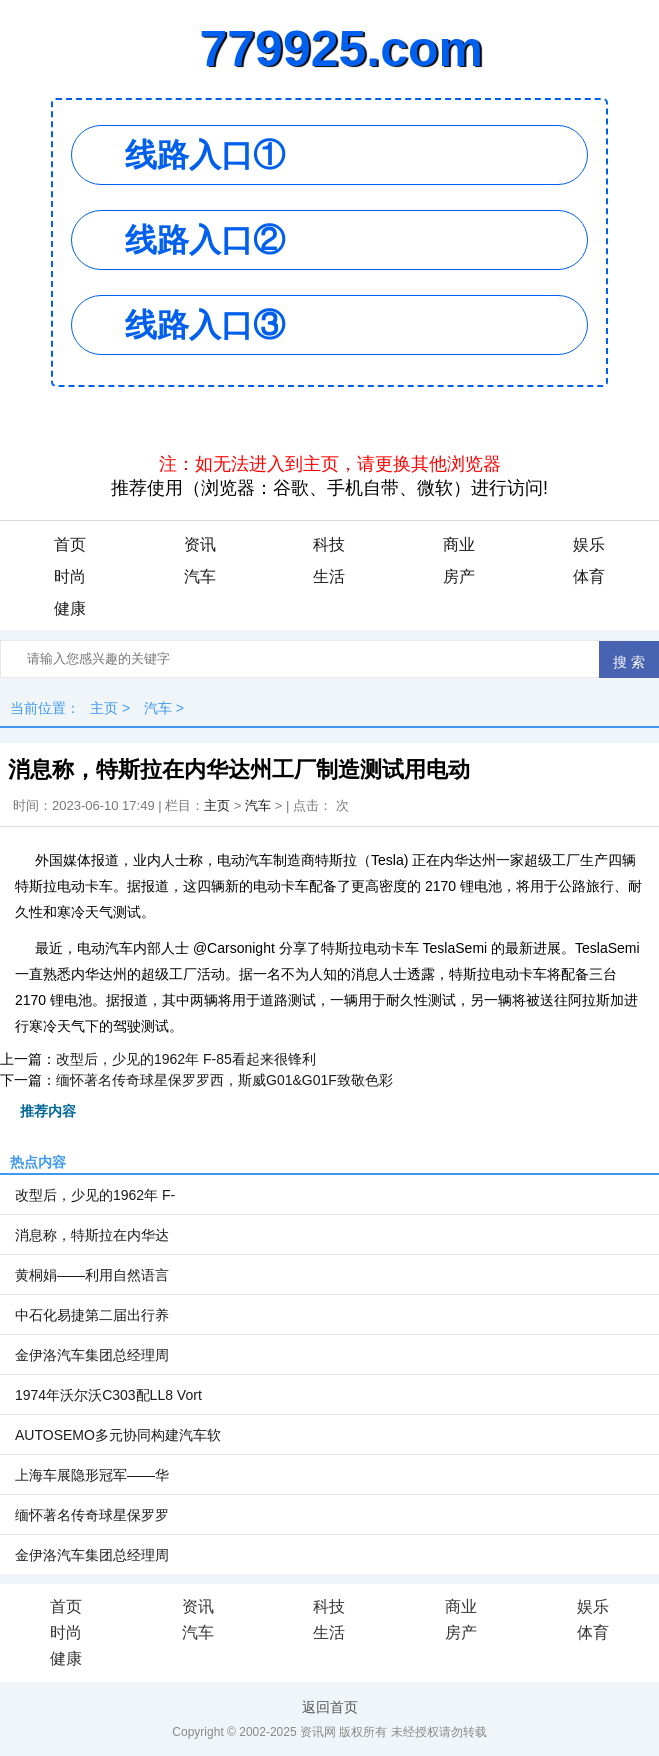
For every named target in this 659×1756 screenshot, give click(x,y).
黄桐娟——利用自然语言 (92, 1275)
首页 (70, 544)
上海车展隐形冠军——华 (92, 1475)
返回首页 (330, 1707)
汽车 (200, 576)
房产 (459, 576)
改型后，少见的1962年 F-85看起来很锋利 (186, 1059)
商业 (459, 544)
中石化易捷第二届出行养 (92, 1315)
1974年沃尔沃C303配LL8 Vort (108, 1395)
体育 (589, 576)
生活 (329, 576)
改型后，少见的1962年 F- (95, 1195)
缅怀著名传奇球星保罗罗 (92, 1515)
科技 (329, 544)
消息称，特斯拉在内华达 (92, 1235)
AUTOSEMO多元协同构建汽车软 (118, 1435)
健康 (70, 608)
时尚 (70, 576)
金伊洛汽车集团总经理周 (92, 1355)
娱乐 (589, 544)
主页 (104, 708)
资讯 (200, 544)
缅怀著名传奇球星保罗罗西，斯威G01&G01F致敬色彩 (224, 1080)
